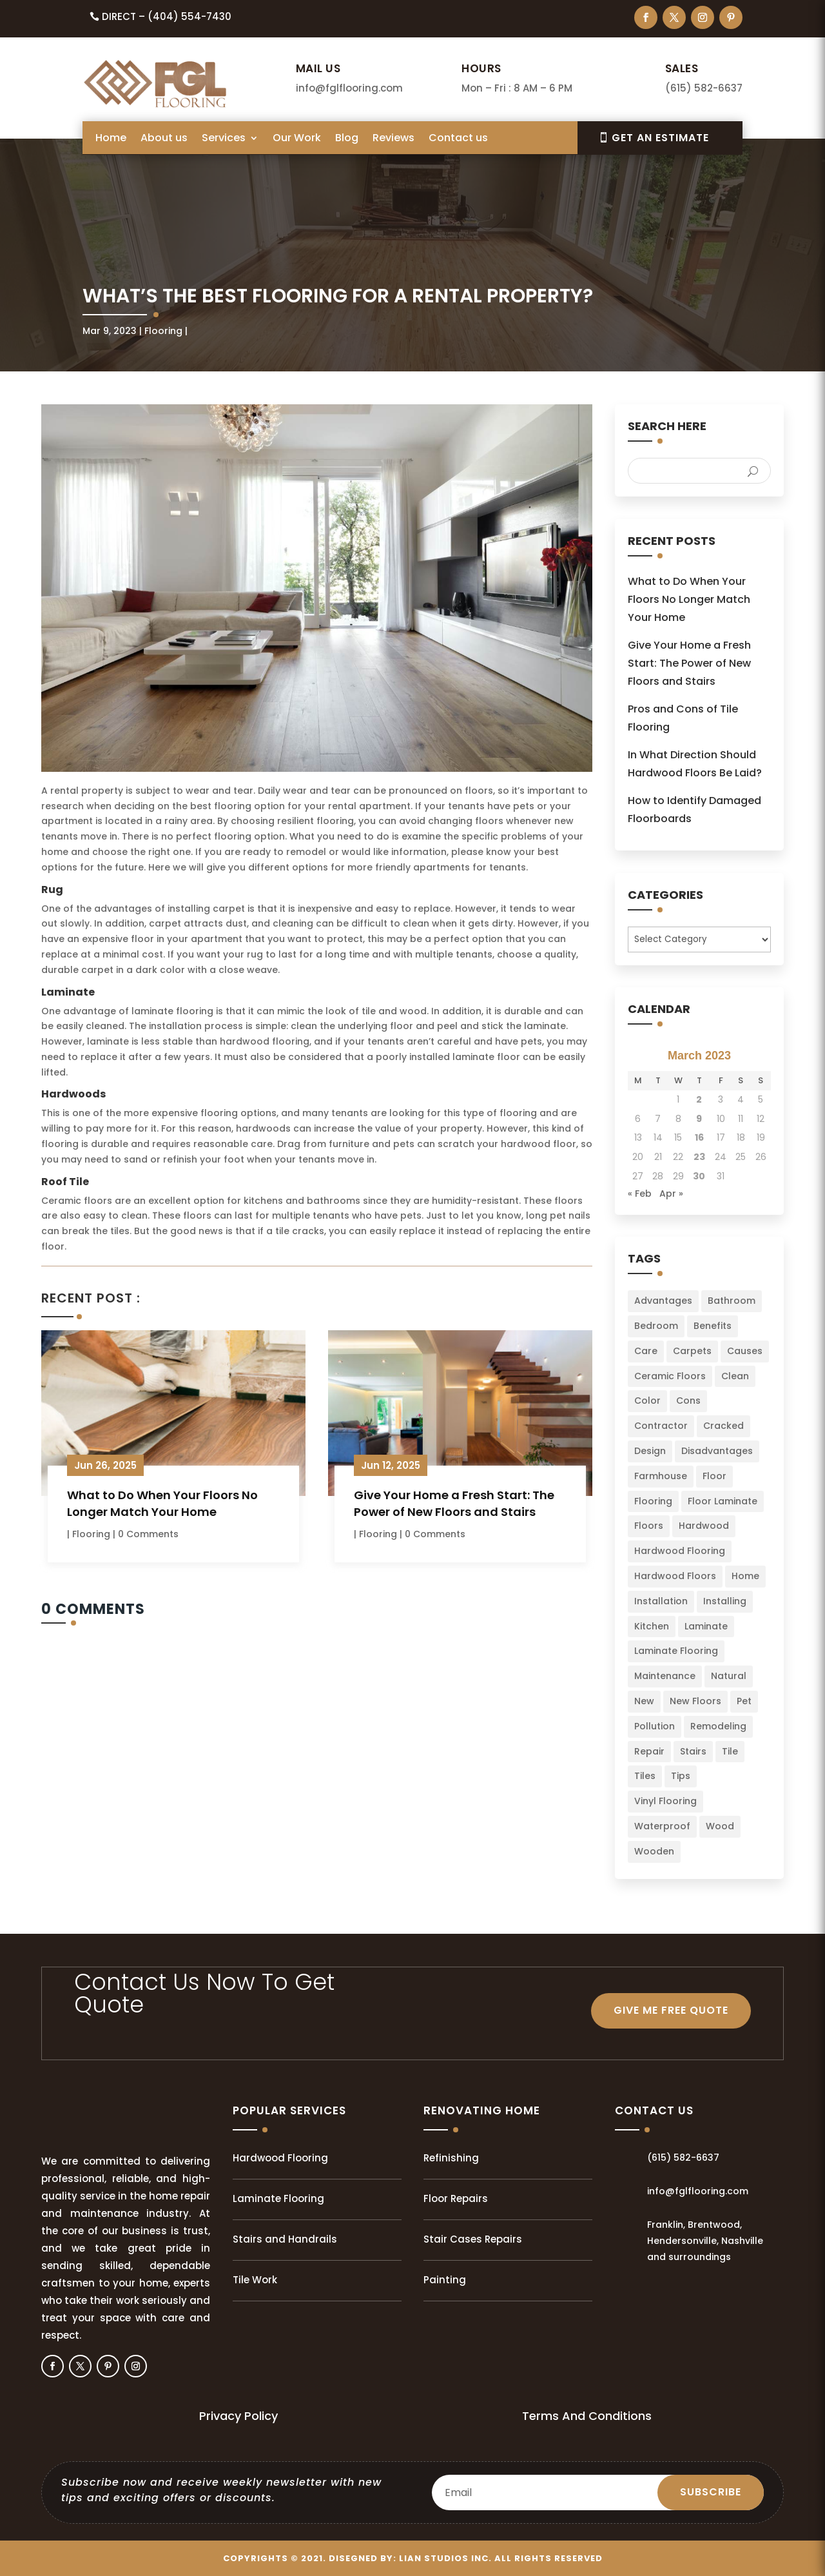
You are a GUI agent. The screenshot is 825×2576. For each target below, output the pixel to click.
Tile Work (255, 2279)
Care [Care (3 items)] (645, 1350)
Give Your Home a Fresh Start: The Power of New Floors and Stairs (454, 1503)
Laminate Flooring (278, 2198)
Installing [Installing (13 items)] (724, 1601)
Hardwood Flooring (280, 2158)
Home (110, 139)
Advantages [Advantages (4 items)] (663, 1300)
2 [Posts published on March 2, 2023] (699, 1099)
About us (164, 139)
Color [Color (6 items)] (647, 1400)
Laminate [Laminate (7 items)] (706, 1626)
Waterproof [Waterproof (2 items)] (662, 1826)
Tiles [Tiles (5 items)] (644, 1775)
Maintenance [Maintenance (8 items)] (664, 1675)
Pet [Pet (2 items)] (744, 1701)
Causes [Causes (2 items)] (744, 1350)
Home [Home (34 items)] (745, 1575)
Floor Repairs (455, 2198)
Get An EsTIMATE (660, 137)
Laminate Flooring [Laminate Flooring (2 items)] (676, 1650)
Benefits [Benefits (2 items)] (713, 1325)
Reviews (393, 139)
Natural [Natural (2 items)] (728, 1675)
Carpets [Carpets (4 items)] (692, 1350)
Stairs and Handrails (285, 2239)
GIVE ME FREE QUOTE (671, 2010)
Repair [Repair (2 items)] (649, 1751)
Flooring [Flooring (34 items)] (653, 1501)
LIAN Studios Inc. (445, 2558)
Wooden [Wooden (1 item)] (654, 1851)
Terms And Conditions (587, 2416)
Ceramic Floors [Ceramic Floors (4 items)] (670, 1376)
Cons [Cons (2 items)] (688, 1400)
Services (224, 139)
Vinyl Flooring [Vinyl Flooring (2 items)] (665, 1800)
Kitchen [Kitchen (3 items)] (651, 1626)
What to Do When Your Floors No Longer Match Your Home (162, 1503)
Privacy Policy (238, 2416)
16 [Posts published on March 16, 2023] (699, 1137)
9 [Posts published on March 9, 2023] (699, 1118)
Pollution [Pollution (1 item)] (654, 1726)
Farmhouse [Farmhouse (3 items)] (660, 1476)
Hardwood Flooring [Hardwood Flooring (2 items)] (679, 1550)
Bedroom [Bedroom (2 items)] (656, 1325)
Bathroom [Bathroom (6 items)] (731, 1300)
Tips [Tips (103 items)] (680, 1775)
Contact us (458, 139)
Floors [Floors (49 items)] (648, 1525)
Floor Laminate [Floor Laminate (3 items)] (722, 1501)
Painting (444, 2279)
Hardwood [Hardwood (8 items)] (704, 1525)
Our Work (297, 139)
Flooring (163, 330)
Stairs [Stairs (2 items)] (693, 1751)
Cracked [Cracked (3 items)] (723, 1425)
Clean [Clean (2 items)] (735, 1376)
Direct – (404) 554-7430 (166, 16)
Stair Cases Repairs (472, 2239)
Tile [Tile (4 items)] (730, 1751)
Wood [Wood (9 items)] (720, 1826)
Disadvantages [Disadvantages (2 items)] (717, 1450)
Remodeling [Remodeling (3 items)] (718, 1726)
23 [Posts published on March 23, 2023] (699, 1156)
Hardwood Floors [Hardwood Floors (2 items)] (675, 1575)
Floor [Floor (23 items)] (714, 1476)
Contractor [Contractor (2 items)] (661, 1425)
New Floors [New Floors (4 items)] (695, 1701)
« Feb (640, 1193)
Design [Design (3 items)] (650, 1450)
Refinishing (451, 2158)
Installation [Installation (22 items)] (661, 1601)
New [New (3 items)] (644, 1701)
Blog (346, 139)
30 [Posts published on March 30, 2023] (699, 1176)
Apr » (671, 1193)
